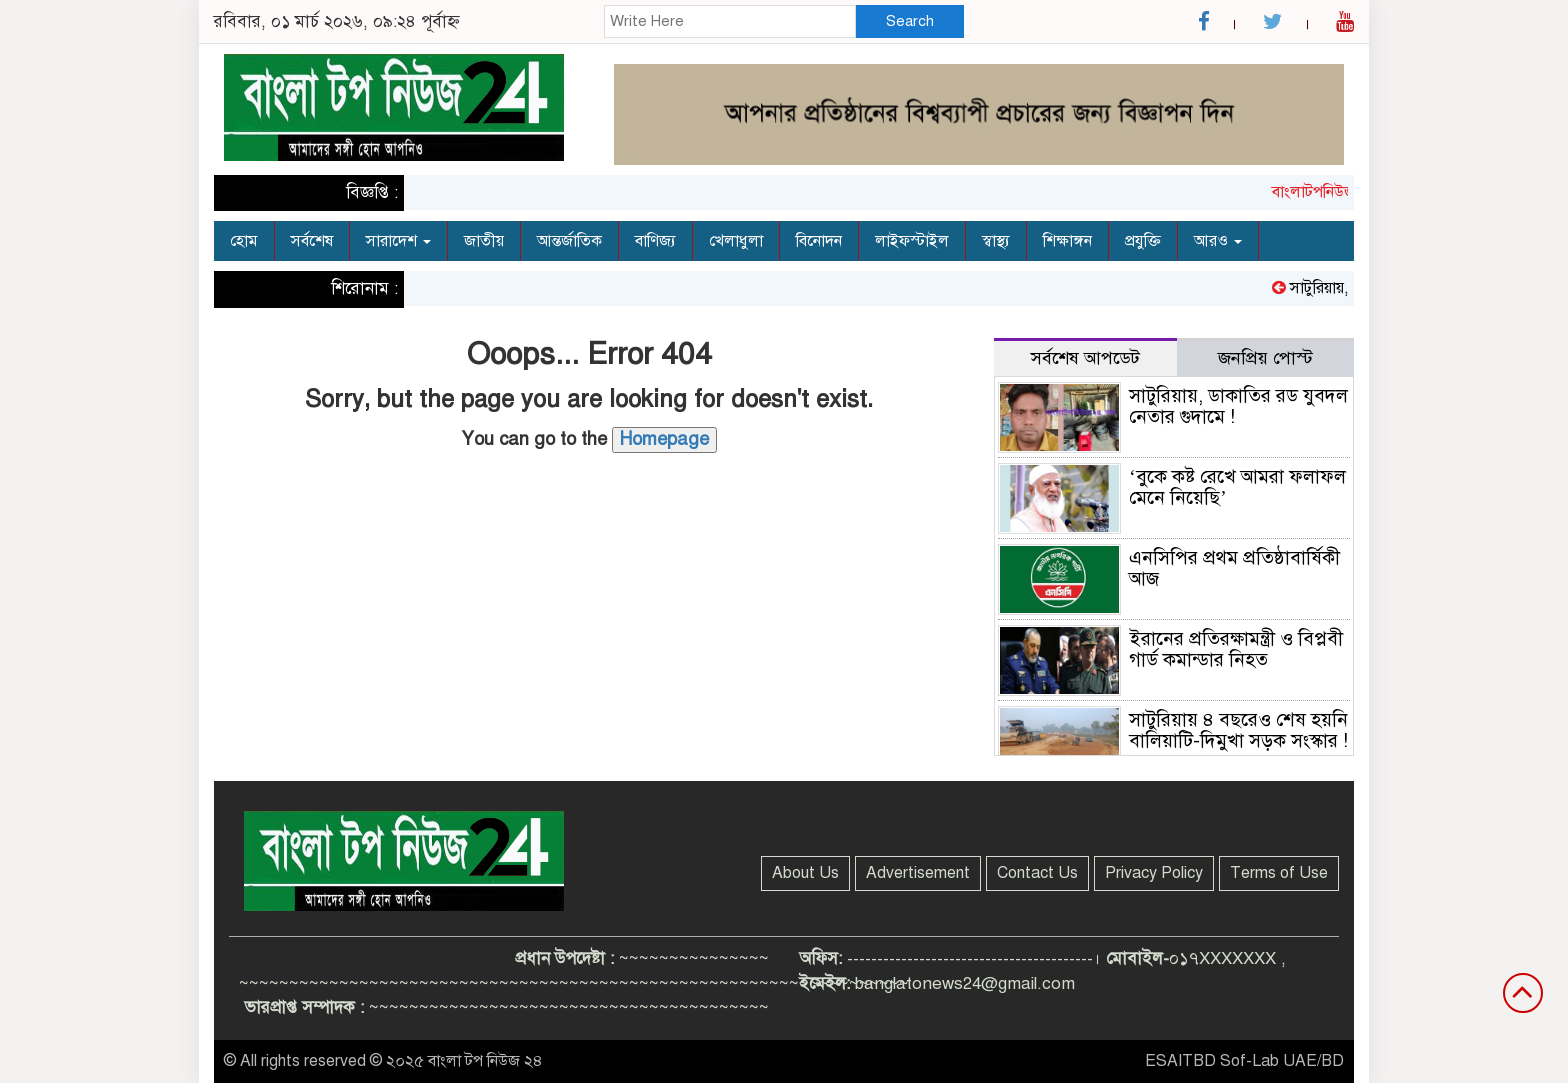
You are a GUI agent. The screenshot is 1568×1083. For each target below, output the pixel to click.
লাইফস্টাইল (912, 241)
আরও (1218, 241)
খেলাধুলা (736, 241)
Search (910, 21)
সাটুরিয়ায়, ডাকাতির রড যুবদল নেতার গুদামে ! (1238, 406)
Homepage (664, 439)
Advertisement (918, 873)
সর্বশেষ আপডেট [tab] (1085, 358)
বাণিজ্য (655, 241)
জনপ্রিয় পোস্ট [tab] (1265, 358)
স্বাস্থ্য (996, 241)
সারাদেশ (398, 241)
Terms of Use (1279, 873)
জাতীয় (484, 241)
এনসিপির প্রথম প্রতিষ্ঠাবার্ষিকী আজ (1234, 568)
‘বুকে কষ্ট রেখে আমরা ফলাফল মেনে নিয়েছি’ (1237, 487)
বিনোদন (819, 241)
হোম (244, 241)
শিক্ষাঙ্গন (1067, 241)
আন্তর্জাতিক (569, 241)
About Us (805, 873)
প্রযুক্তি (1143, 241)
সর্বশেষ (312, 241)
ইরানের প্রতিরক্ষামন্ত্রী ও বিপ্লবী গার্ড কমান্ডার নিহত (1236, 649)
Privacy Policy (1154, 873)
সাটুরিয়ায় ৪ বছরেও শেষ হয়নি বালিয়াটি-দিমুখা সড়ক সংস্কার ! (1238, 730)
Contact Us (1037, 873)
